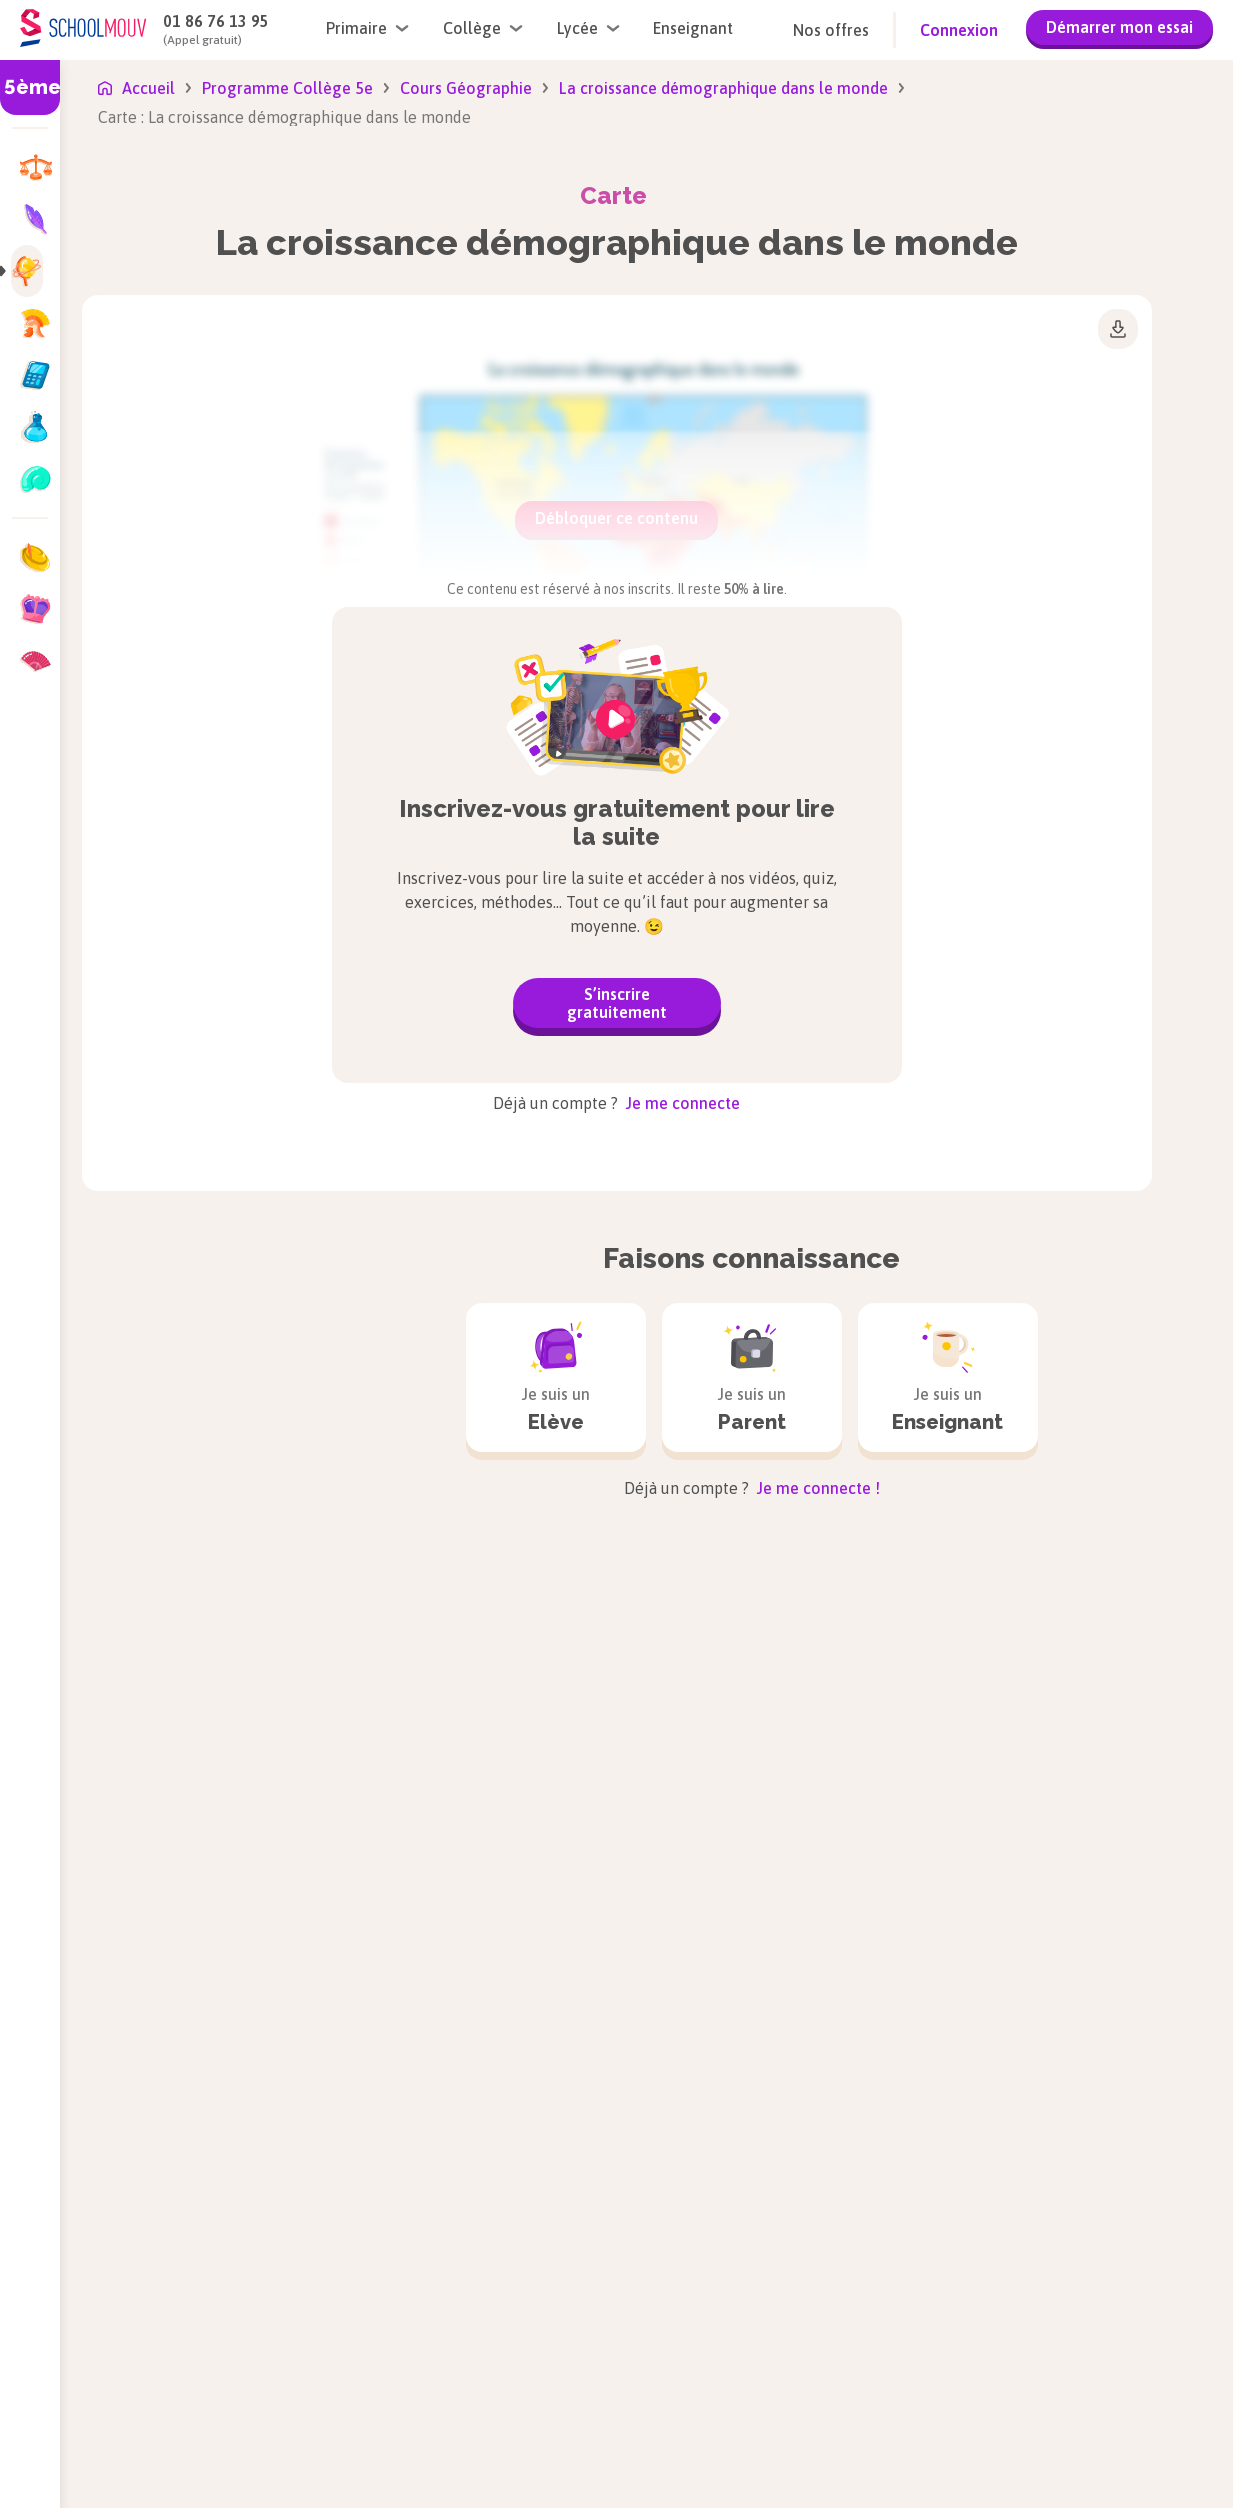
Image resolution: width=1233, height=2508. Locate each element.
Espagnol (517, 2449)
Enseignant (693, 28)
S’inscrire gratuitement (617, 1003)
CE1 (61, 2399)
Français (514, 2481)
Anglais (511, 2353)
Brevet (183, 2495)
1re (284, 2399)
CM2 (64, 2495)
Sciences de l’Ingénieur (1069, 2353)
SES (999, 2473)
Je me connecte (681, 1103)
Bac (285, 2495)
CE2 (61, 2431)
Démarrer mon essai (1119, 27)
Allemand (519, 2321)
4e (169, 2431)
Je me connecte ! (816, 1488)
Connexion (959, 30)
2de (285, 2367)
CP (57, 2367)
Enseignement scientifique (579, 2417)
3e (169, 2463)
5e (169, 2399)
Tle (284, 2431)
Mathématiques (781, 2457)
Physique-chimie (1046, 2321)
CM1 (64, 2463)
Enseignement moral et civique (596, 2385)
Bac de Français (328, 2463)
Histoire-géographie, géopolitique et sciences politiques (814, 2345)
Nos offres (831, 30)
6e (169, 2367)
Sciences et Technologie (1075, 2385)
